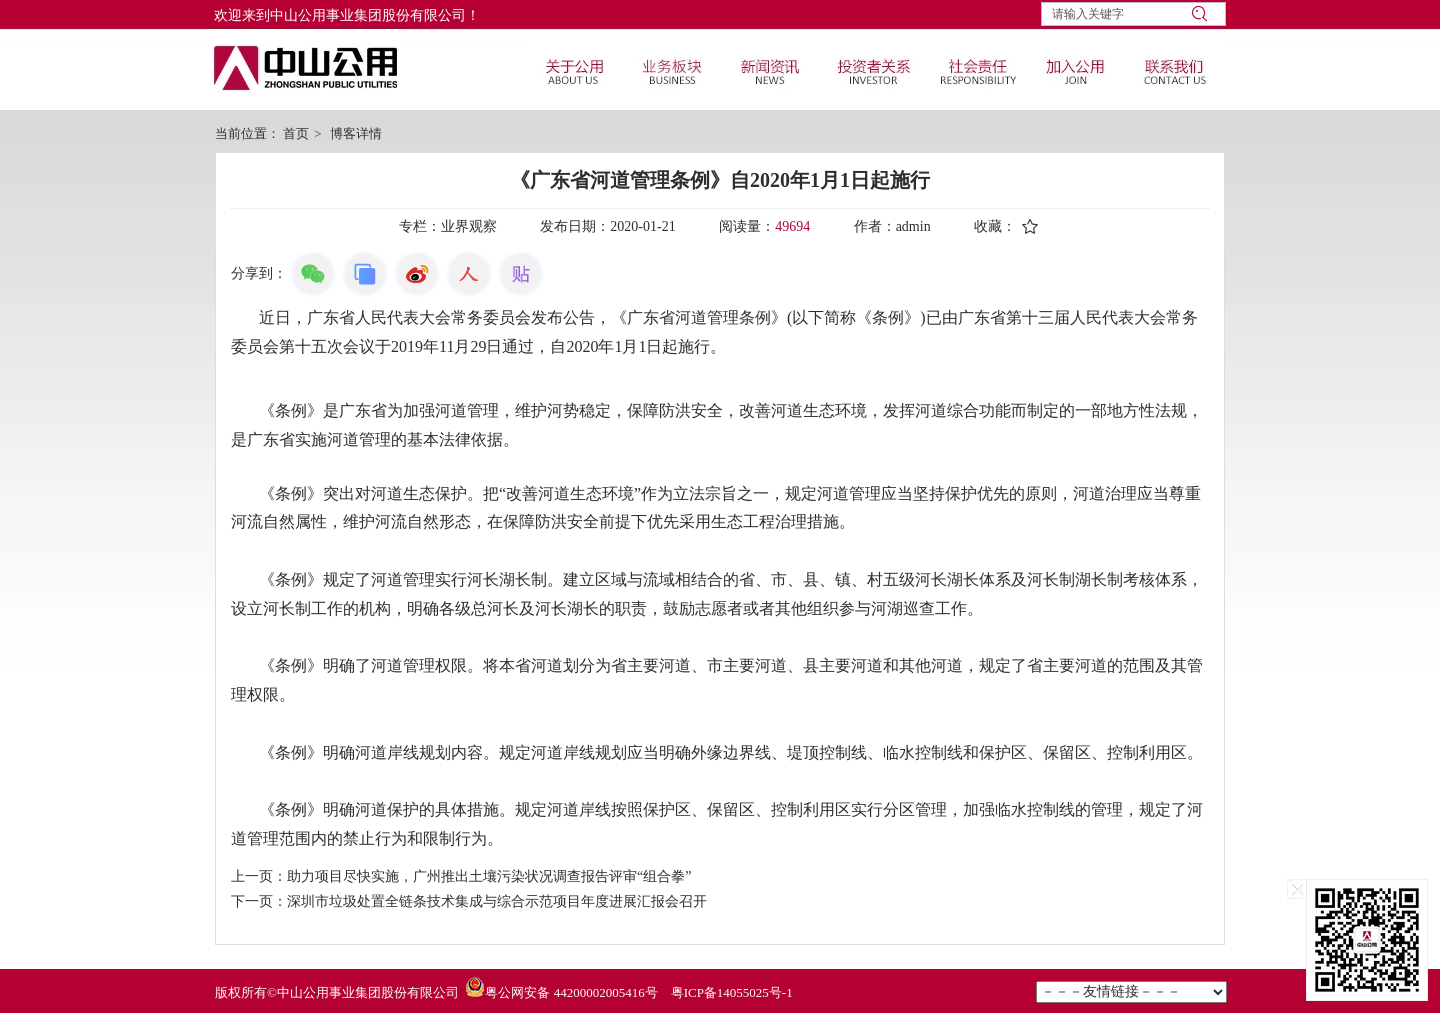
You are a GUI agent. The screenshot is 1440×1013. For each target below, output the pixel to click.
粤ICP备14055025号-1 (732, 992)
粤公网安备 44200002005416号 (571, 992)
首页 (296, 133)
